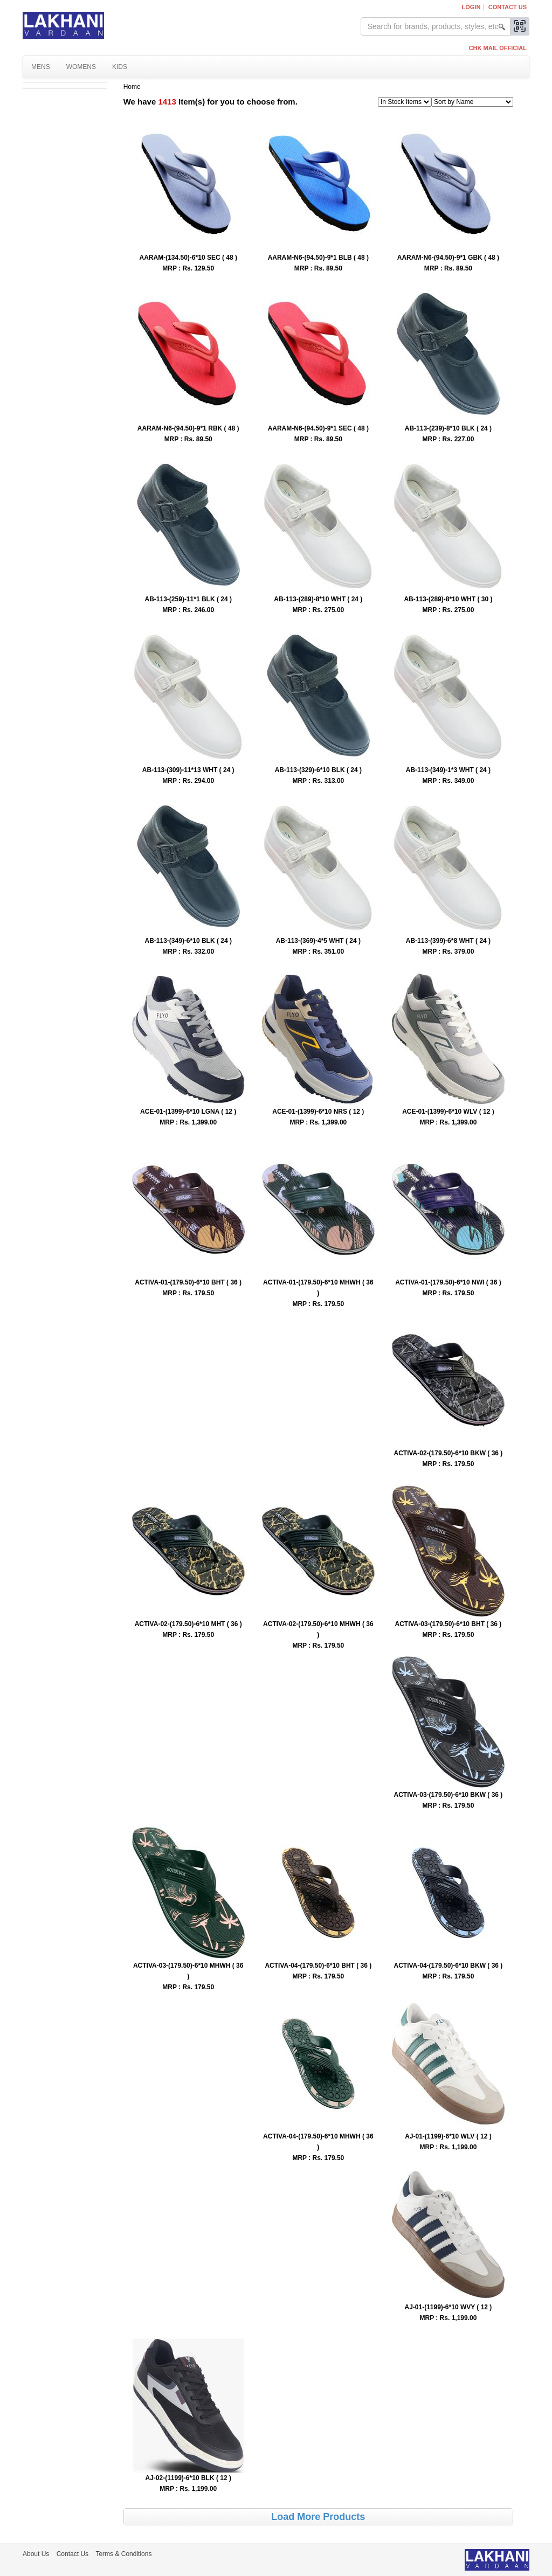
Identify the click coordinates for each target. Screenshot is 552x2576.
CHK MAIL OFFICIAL (498, 48)
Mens (40, 67)
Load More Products (318, 2516)
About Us (36, 2554)
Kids (119, 67)
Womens (81, 67)
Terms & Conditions (123, 2554)
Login (471, 7)
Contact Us (507, 7)
